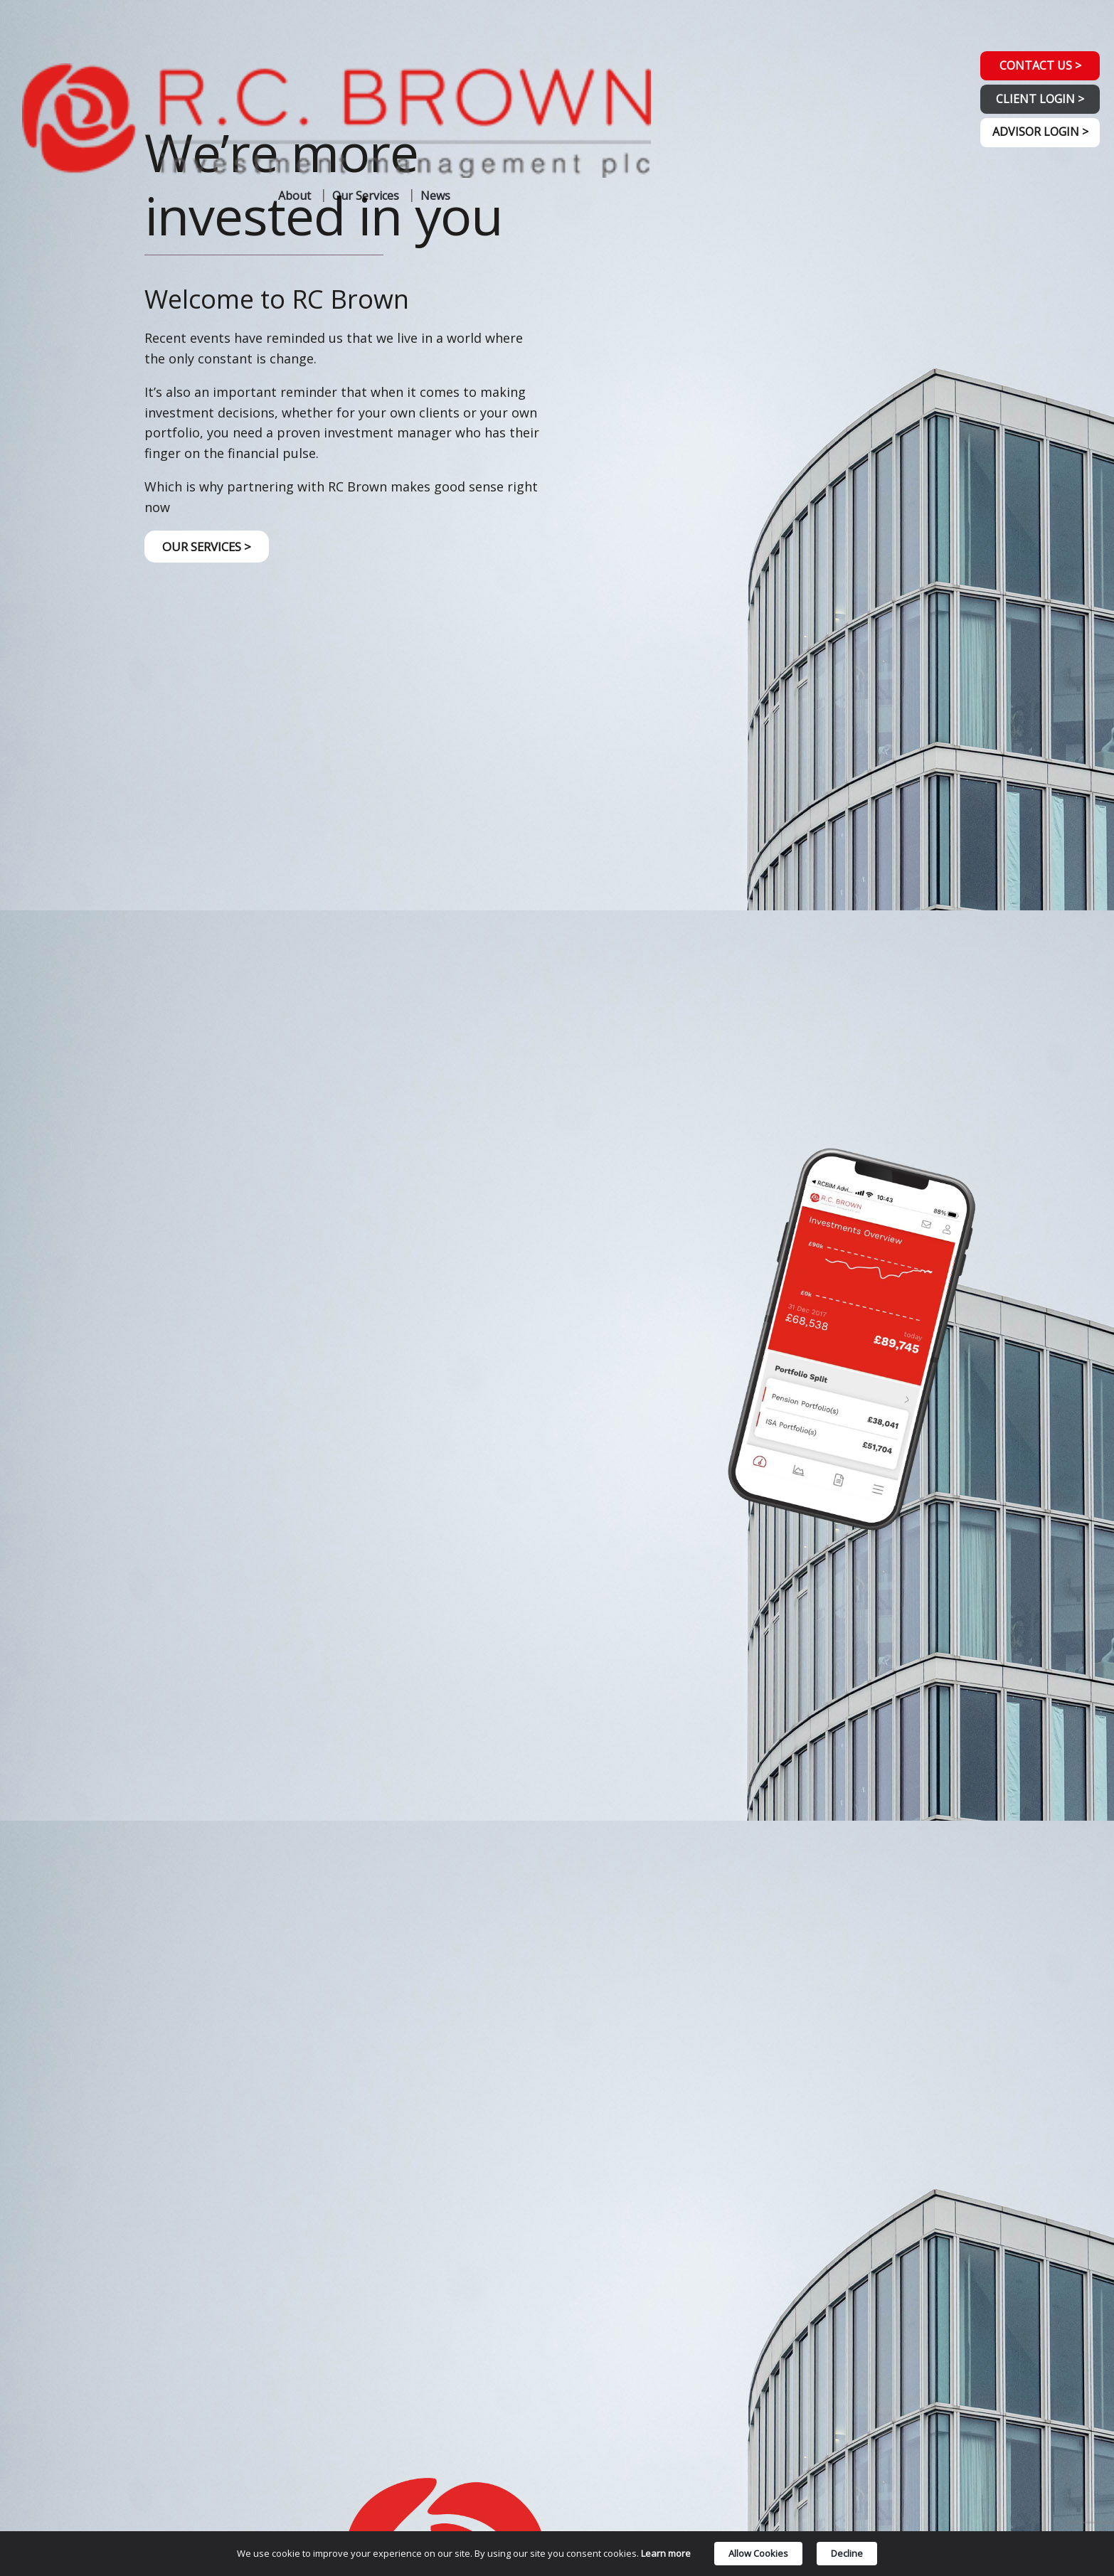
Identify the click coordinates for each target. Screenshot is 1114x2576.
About (294, 60)
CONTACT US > (1034, 67)
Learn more (666, 2554)
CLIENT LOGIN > (1034, 106)
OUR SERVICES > (211, 547)
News (435, 60)
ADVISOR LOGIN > (1034, 145)
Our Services (365, 60)
